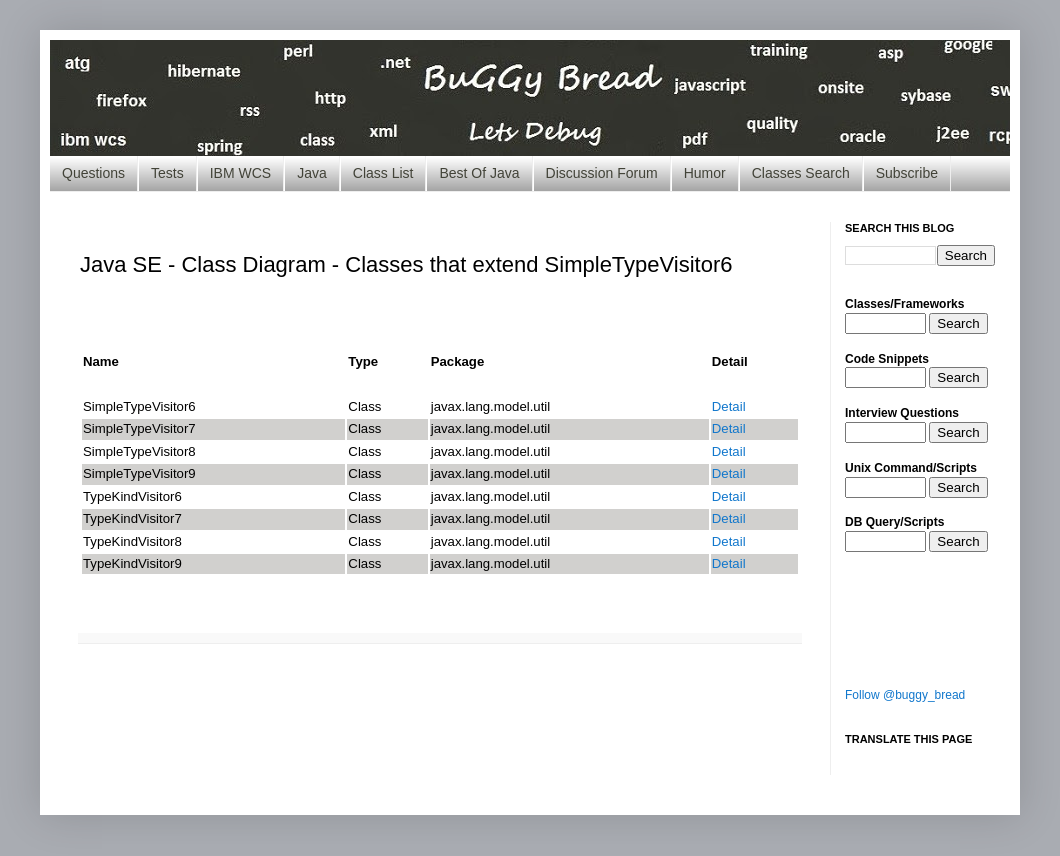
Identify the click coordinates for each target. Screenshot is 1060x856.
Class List (383, 173)
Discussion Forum (602, 173)
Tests (167, 173)
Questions (93, 173)
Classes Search (801, 173)
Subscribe (907, 173)
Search (958, 323)
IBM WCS (240, 173)
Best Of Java (479, 173)
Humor (705, 173)
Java (312, 173)
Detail (729, 406)
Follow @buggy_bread (905, 695)
